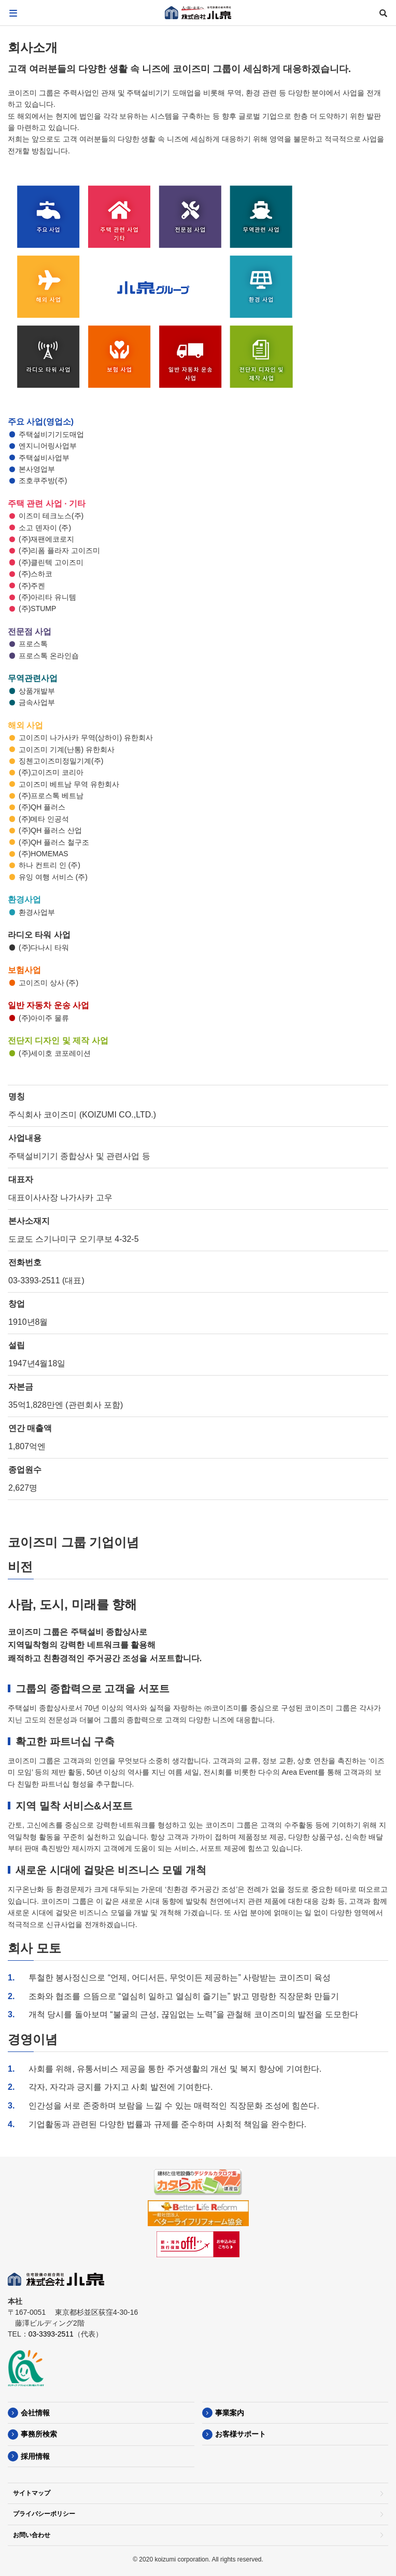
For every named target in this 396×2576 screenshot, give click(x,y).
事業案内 (229, 2413)
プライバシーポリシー (44, 2513)
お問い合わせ (31, 2535)
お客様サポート (240, 2434)
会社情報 (35, 2413)
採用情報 (35, 2456)
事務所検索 (39, 2434)
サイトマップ (31, 2493)
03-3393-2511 (51, 2334)
